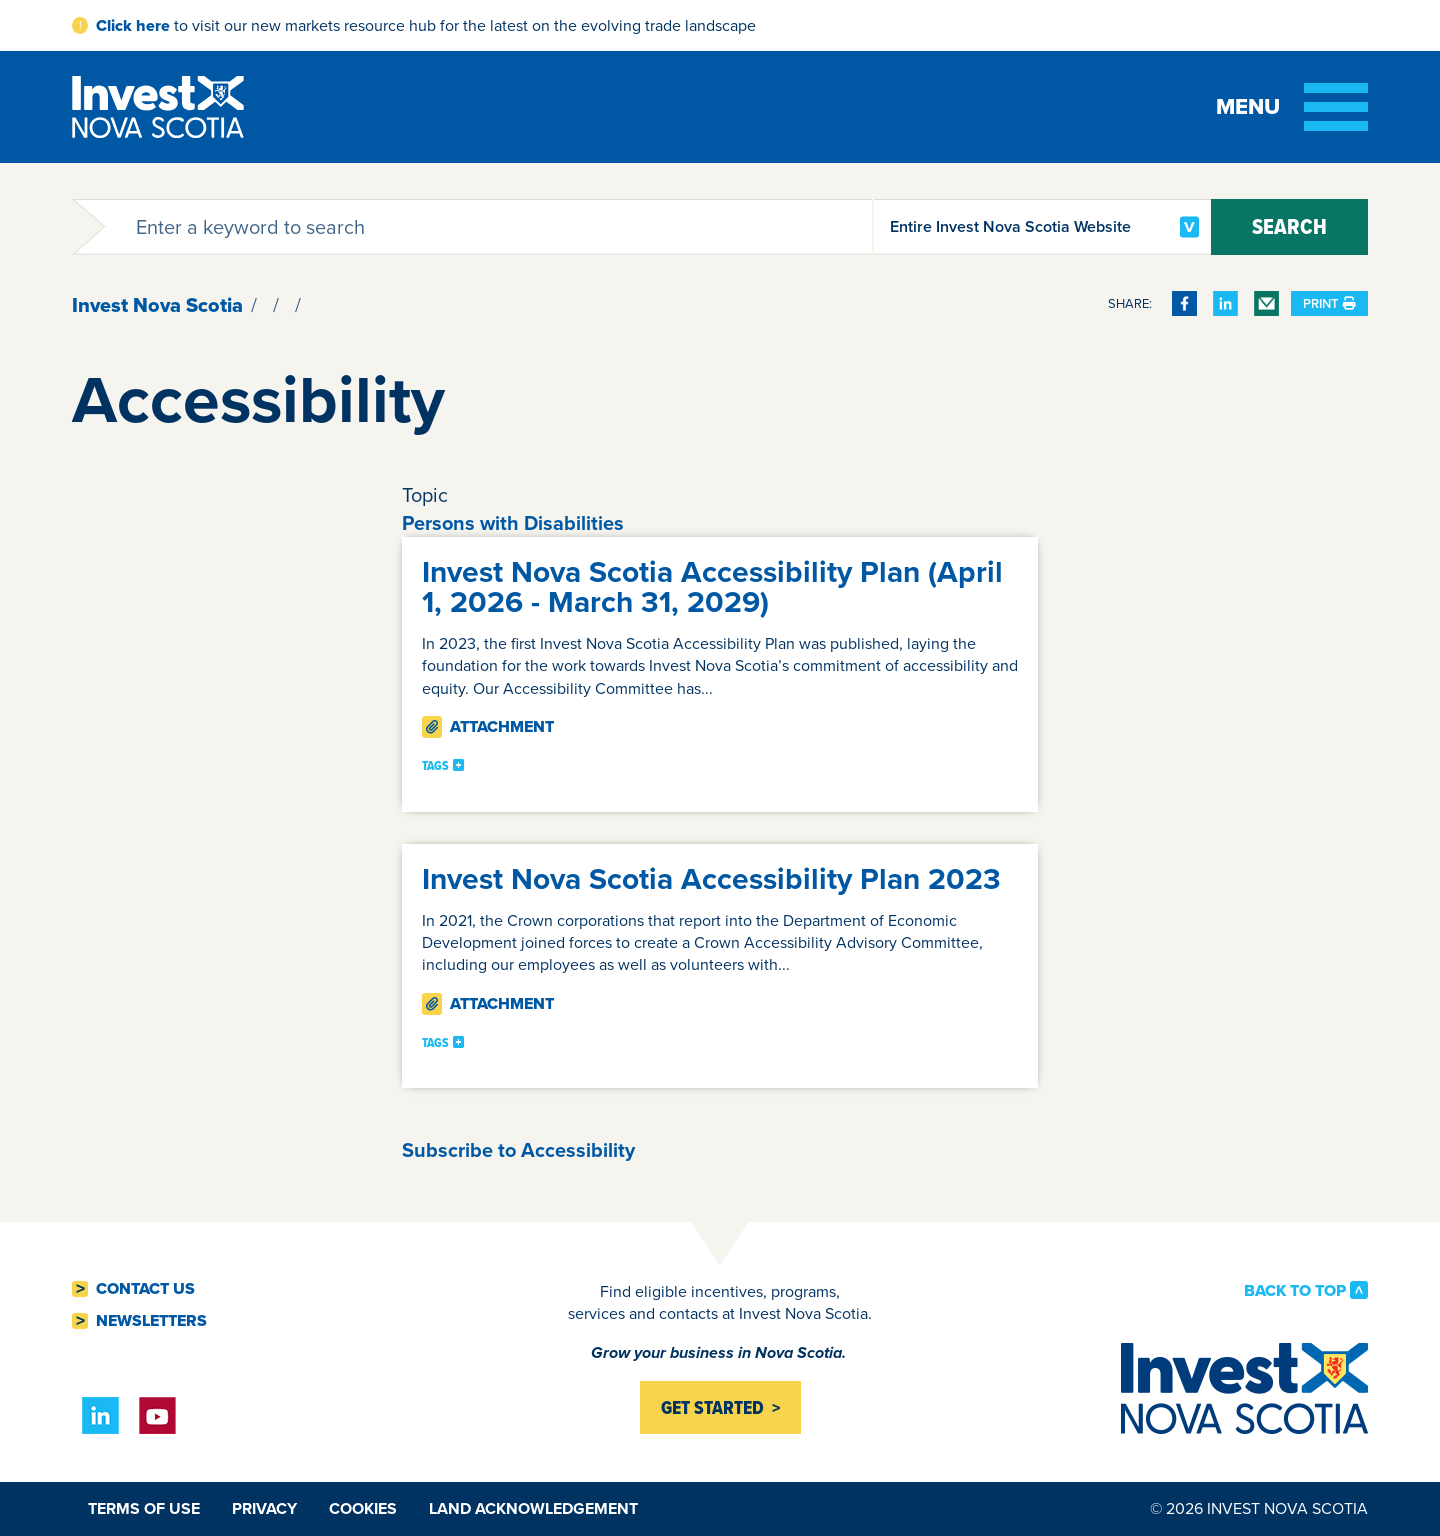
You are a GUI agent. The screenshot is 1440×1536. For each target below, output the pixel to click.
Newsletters (151, 1321)
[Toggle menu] (1292, 107)
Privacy (264, 1508)
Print (1329, 303)
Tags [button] (435, 766)
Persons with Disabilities (513, 523)
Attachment (488, 726)
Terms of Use (144, 1508)
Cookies (363, 1508)
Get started (712, 1407)
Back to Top (1295, 1290)
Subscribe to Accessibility (518, 1150)
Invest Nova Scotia (157, 305)
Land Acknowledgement (533, 1508)
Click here (133, 25)
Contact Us (145, 1289)
